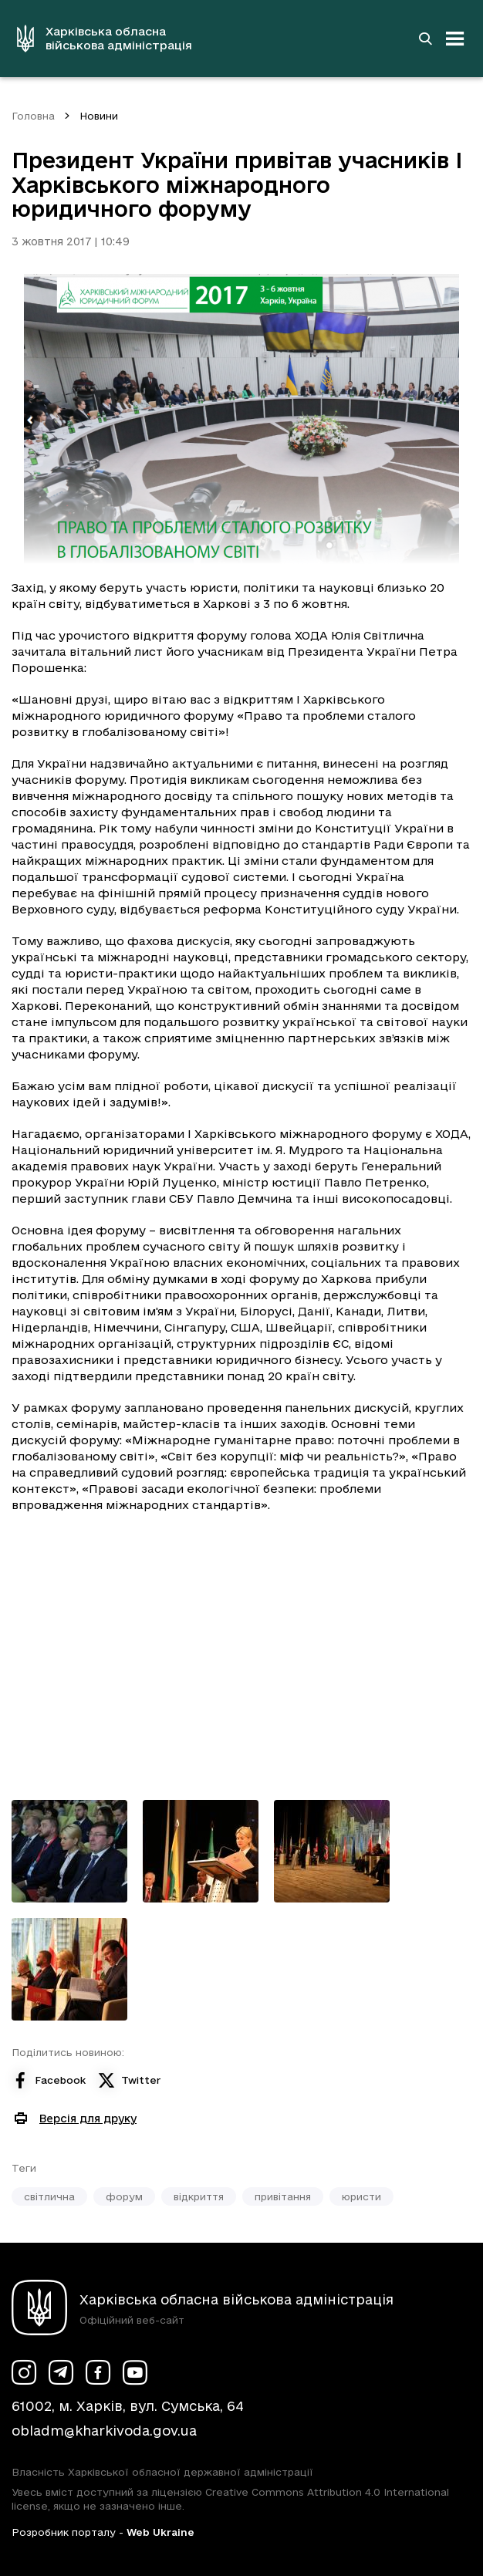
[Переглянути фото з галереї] (69, 1851)
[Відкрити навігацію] (455, 38)
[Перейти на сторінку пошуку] (425, 38)
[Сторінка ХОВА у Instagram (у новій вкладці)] (24, 2372)
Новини (98, 115)
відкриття (199, 2196)
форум (124, 2196)
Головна (33, 115)
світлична (49, 2196)
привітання (283, 2196)
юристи (361, 2196)
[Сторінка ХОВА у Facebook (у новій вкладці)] (98, 2372)
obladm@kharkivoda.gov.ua (104, 2430)
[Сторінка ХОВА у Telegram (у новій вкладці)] (61, 2372)
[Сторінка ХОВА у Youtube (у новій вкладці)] (135, 2372)
